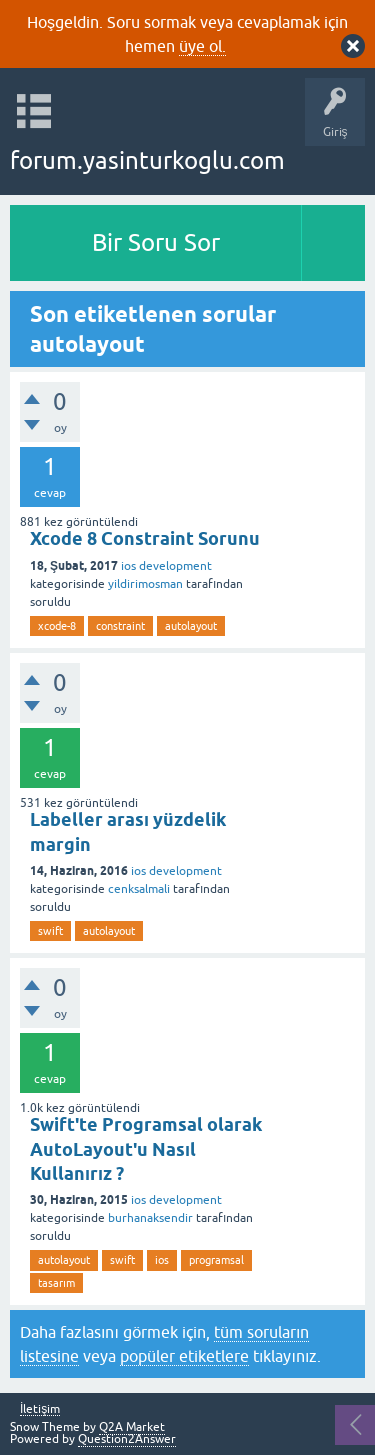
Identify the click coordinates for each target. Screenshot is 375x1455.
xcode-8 (57, 626)
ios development (166, 566)
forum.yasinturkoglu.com (147, 160)
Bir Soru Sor (156, 242)
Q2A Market (132, 1427)
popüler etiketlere (184, 1356)
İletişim (40, 1409)
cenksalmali (139, 889)
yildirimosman (145, 584)
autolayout (191, 626)
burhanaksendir (150, 1218)
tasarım (56, 1283)
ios (162, 1260)
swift (50, 931)
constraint (120, 626)
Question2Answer (127, 1439)
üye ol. (202, 46)
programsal (216, 1260)
